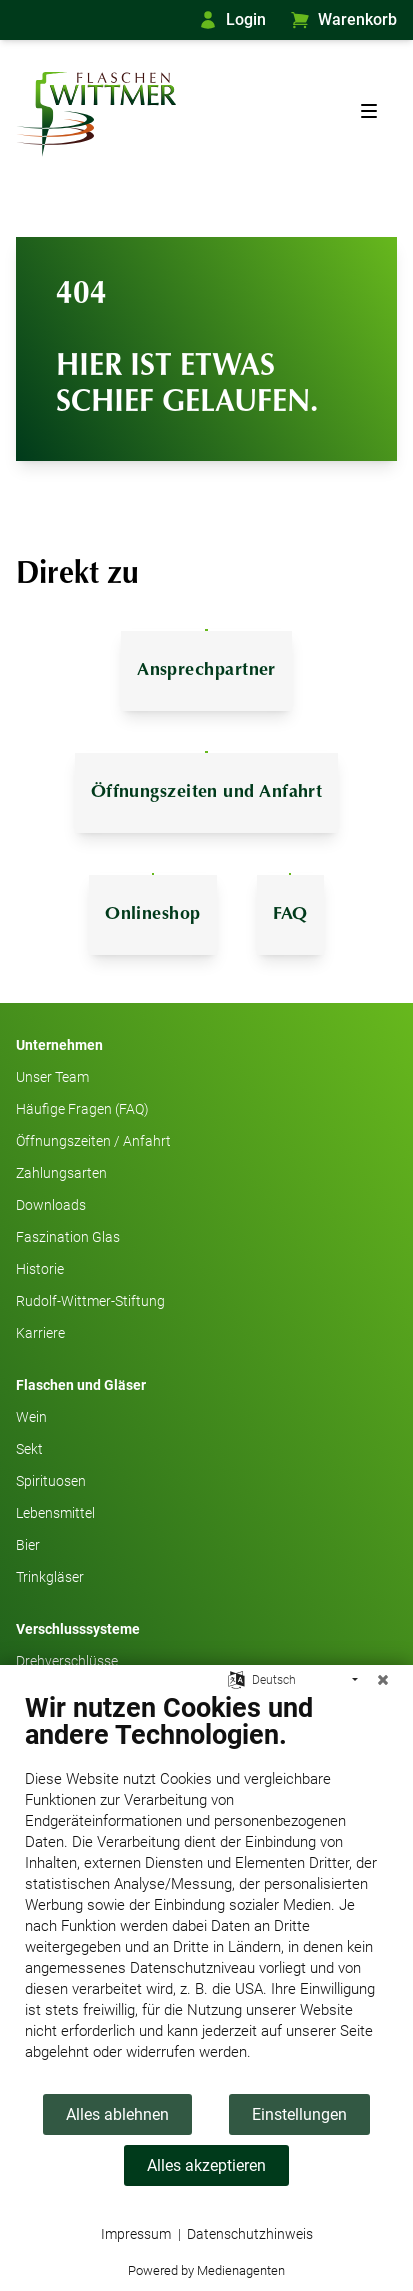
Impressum (136, 2234)
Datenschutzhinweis (250, 2234)
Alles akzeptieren (206, 2165)
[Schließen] (383, 1680)
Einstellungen (299, 2114)
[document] (206, 1892)
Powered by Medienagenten (206, 2270)
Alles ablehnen (117, 2114)
